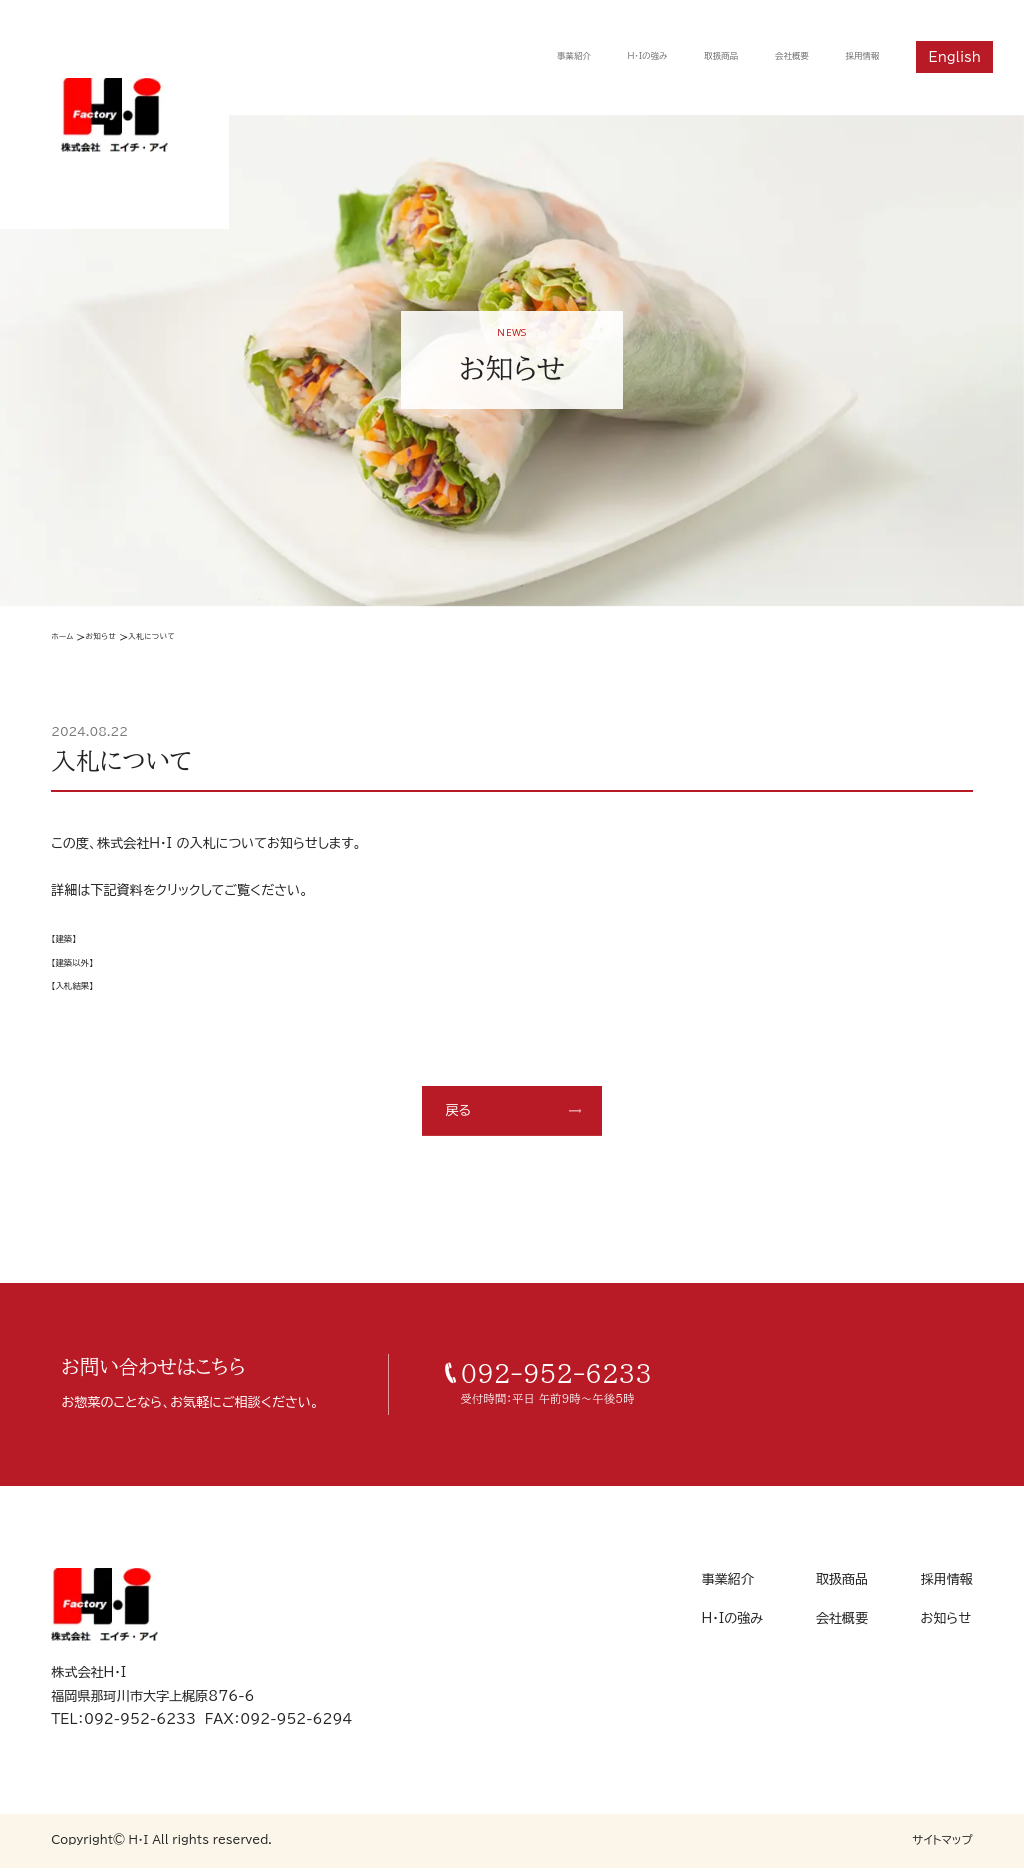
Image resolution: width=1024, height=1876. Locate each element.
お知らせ (128, 639)
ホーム (68, 639)
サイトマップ (943, 1847)
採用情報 (853, 57)
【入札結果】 (83, 992)
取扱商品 (675, 57)
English (954, 57)
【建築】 (70, 945)
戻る (458, 1118)
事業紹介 (487, 57)
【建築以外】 (83, 968)
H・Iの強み (582, 57)
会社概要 (764, 57)
